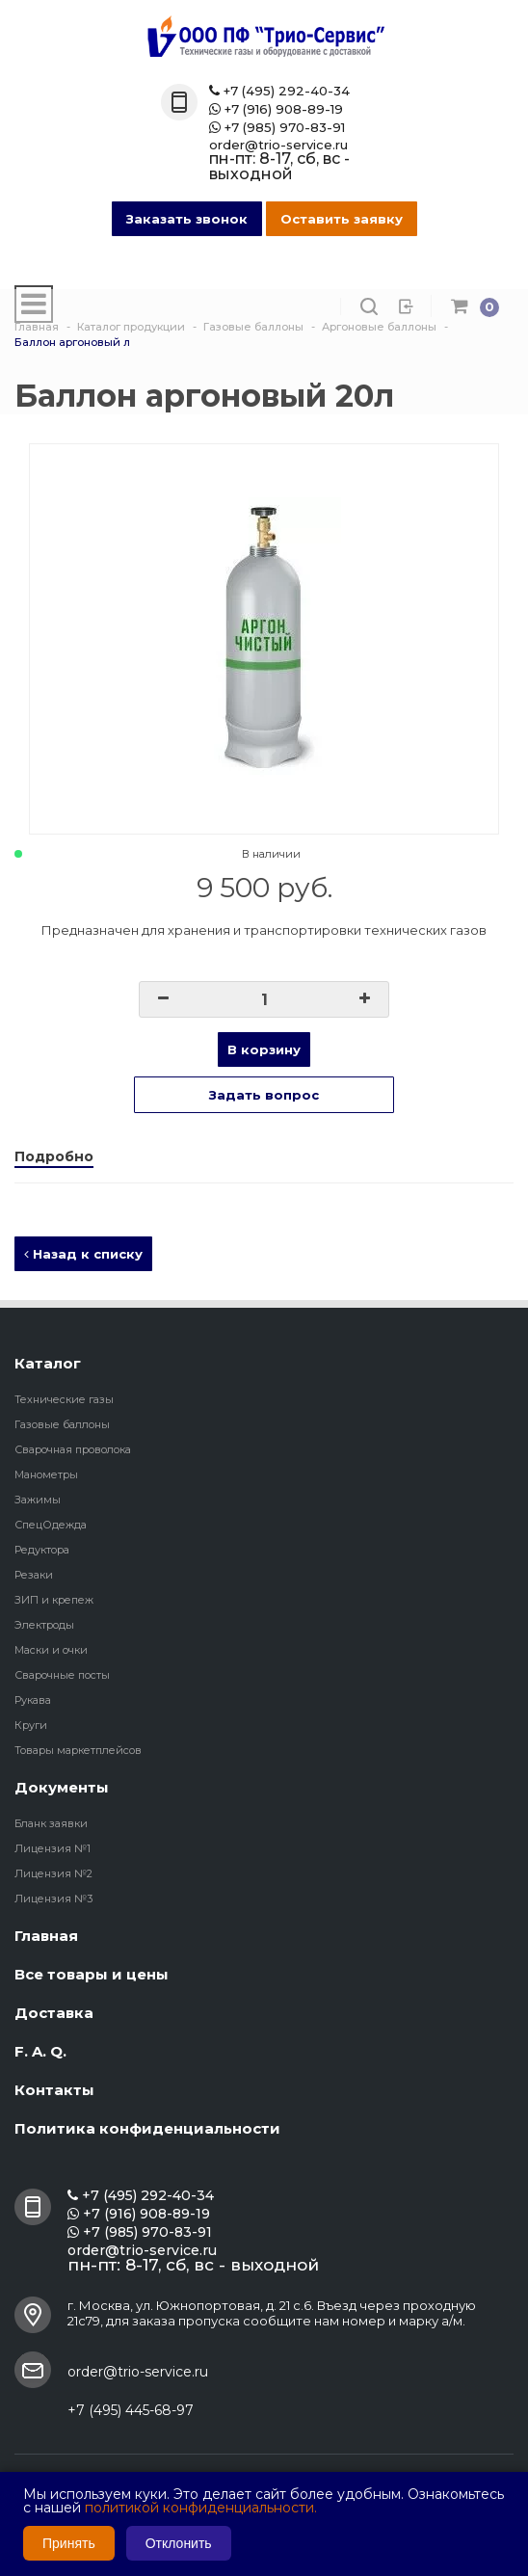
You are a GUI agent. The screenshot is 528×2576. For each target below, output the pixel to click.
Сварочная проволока (72, 1449)
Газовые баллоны (62, 1424)
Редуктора (41, 1549)
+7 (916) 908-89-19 (276, 109)
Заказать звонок (187, 218)
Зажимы (37, 1499)
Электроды (44, 1625)
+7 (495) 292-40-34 (279, 91)
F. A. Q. (40, 2051)
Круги (30, 1725)
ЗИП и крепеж (53, 1600)
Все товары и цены (91, 1974)
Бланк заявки (51, 1823)
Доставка (53, 2013)
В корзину (264, 1049)
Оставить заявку (341, 218)
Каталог (47, 1363)
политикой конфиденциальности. (201, 2507)
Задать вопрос (264, 1094)
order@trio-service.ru (278, 145)
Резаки (33, 1574)
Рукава (32, 1700)
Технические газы (64, 1399)
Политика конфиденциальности (147, 2128)
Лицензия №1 (52, 1848)
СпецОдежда (50, 1524)
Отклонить (178, 2543)
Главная (46, 1935)
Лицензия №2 (53, 1873)
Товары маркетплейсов (78, 1750)
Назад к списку (83, 1253)
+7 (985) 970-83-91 (277, 127)
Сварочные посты (62, 1675)
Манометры (46, 1474)
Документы (61, 1787)
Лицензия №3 (53, 1898)
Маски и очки (51, 1650)
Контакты (54, 2090)
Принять (68, 2543)
